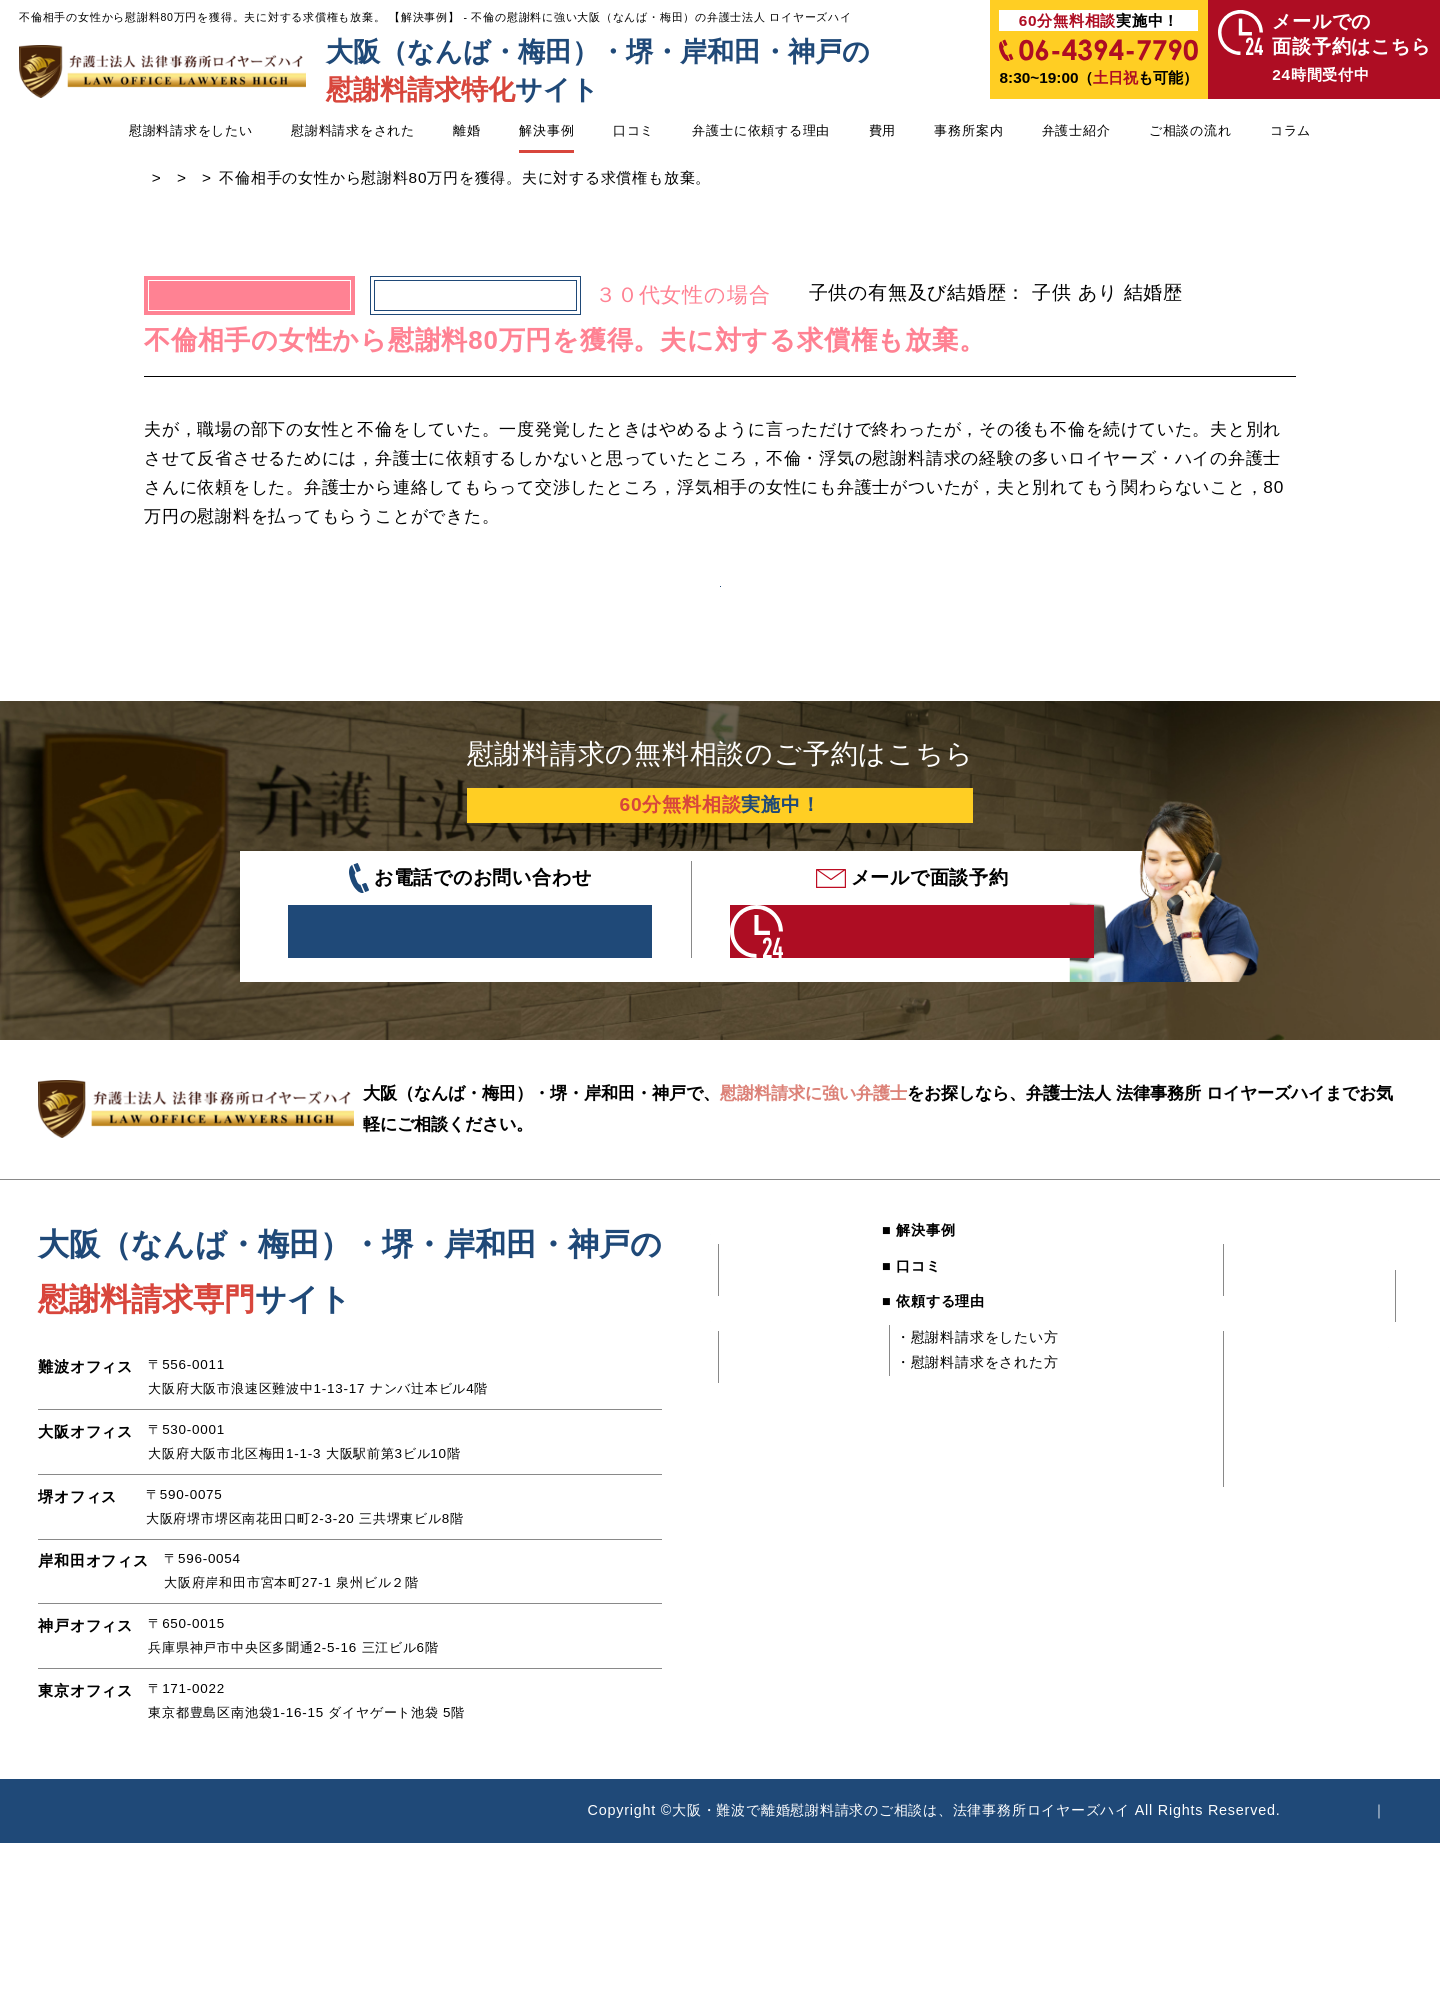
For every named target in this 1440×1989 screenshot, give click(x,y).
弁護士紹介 (1076, 130)
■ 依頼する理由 (918, 1380)
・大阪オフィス (1119, 1467)
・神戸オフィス (1119, 1545)
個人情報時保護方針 (1202, 1889)
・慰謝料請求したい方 (1328, 1380)
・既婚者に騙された (790, 1370)
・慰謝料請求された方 (1328, 1406)
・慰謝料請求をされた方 (962, 1441)
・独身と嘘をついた (790, 1467)
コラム (1290, 130)
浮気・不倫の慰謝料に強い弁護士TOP (279, 187)
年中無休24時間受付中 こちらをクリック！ (880, 999)
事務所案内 (968, 130)
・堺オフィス (1112, 1493)
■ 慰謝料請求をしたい (783, 1309)
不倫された (475, 304)
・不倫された (768, 1344)
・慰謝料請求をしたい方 (962, 1415)
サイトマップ (1357, 1889)
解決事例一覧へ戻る (720, 617)
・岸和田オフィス (1127, 1519)
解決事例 (546, 130)
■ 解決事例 (903, 1309)
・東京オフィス (1119, 1571)
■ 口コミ (896, 1344)
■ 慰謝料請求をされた (783, 1406)
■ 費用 (1076, 1309)
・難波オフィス (1119, 1441)
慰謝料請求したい (590, 187)
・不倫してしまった (790, 1441)
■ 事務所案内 (1098, 1406)
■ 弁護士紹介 (1284, 1309)
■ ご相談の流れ (1291, 1344)
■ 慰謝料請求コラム (1306, 1441)
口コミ (633, 130)
